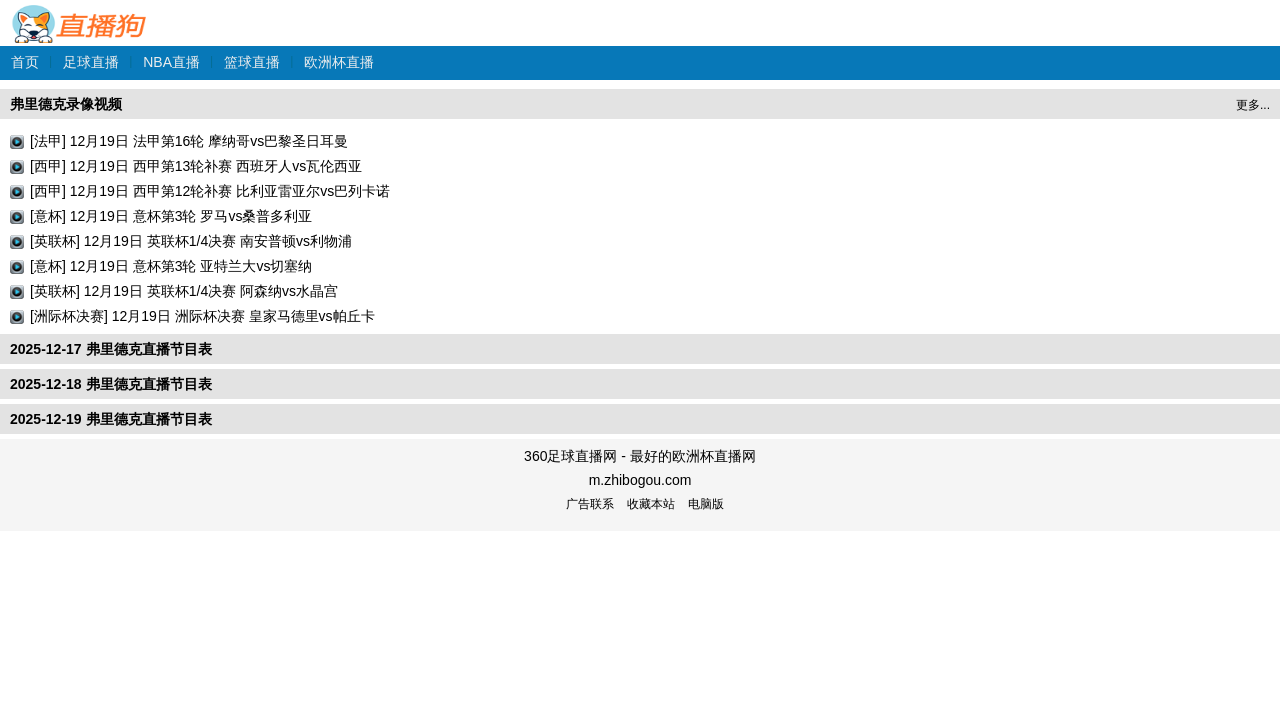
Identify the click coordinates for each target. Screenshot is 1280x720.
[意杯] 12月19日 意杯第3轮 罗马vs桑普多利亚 (171, 216)
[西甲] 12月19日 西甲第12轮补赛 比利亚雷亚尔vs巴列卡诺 (210, 191)
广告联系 (590, 504)
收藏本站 (651, 504)
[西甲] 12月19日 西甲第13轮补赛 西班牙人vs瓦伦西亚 (196, 166)
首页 (25, 62)
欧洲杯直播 (339, 62)
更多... (1253, 105)
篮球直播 (252, 62)
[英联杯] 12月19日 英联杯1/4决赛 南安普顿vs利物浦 (191, 241)
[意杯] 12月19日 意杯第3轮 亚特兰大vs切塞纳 (171, 266)
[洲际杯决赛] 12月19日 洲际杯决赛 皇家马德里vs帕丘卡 (202, 316)
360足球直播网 (80, 13)
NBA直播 (171, 62)
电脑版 (706, 504)
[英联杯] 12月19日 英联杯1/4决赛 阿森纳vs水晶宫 (184, 291)
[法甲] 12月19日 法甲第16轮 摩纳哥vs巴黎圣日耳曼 (189, 141)
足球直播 (91, 62)
